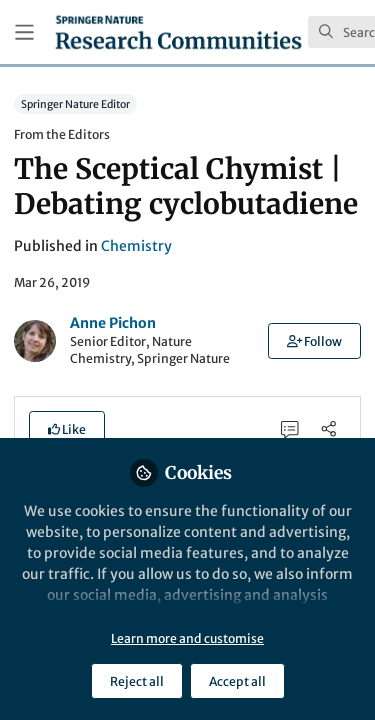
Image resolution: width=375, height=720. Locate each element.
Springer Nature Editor (75, 103)
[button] (314, 341)
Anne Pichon (113, 323)
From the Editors (62, 134)
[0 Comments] (290, 428)
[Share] (328, 428)
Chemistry (136, 246)
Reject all (137, 681)
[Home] (178, 32)
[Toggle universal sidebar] (24, 32)
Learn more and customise (187, 638)
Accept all (237, 681)
